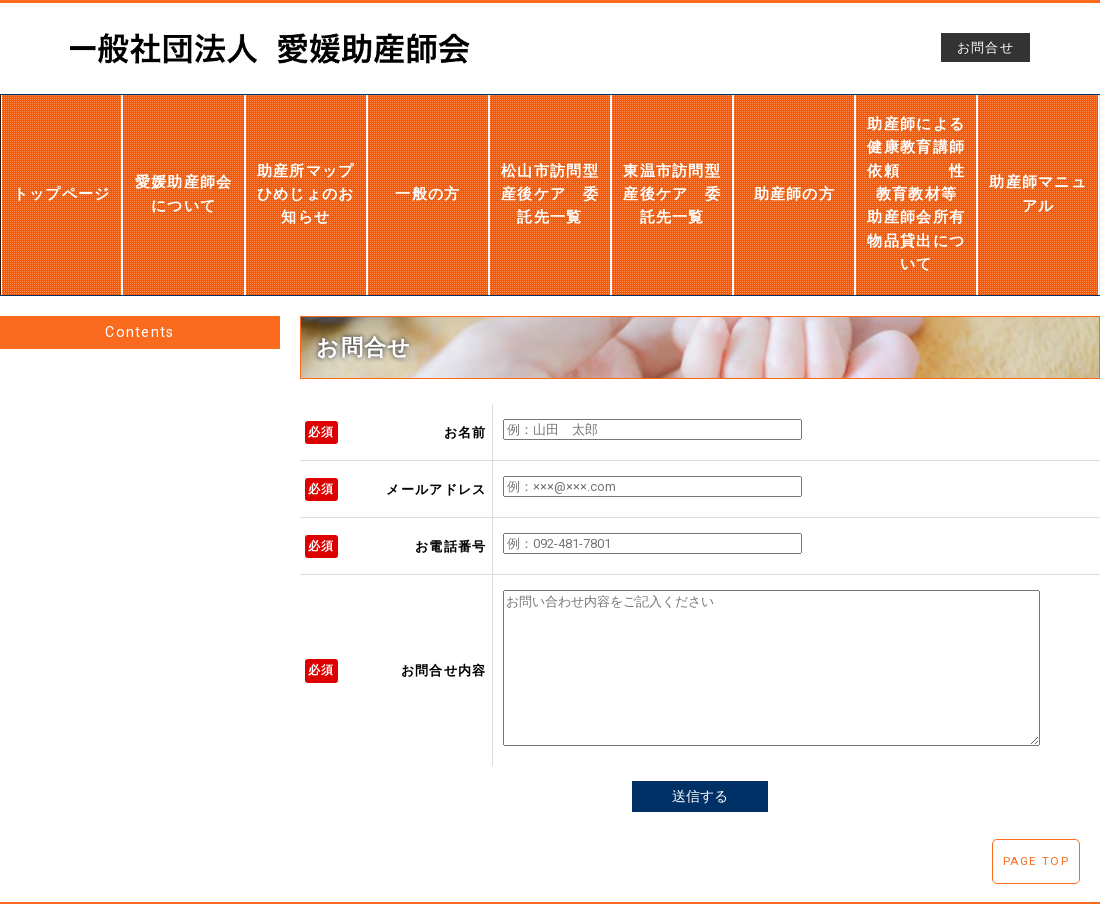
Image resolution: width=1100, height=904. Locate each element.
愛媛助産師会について (184, 168)
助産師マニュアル (1038, 168)
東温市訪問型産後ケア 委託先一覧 (672, 168)
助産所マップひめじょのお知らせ (305, 168)
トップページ (62, 168)
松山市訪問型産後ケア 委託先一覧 (550, 169)
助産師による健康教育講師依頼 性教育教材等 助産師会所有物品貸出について (917, 168)
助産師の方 (795, 168)
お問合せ (985, 47)
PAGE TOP (1036, 861)
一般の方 (427, 168)
